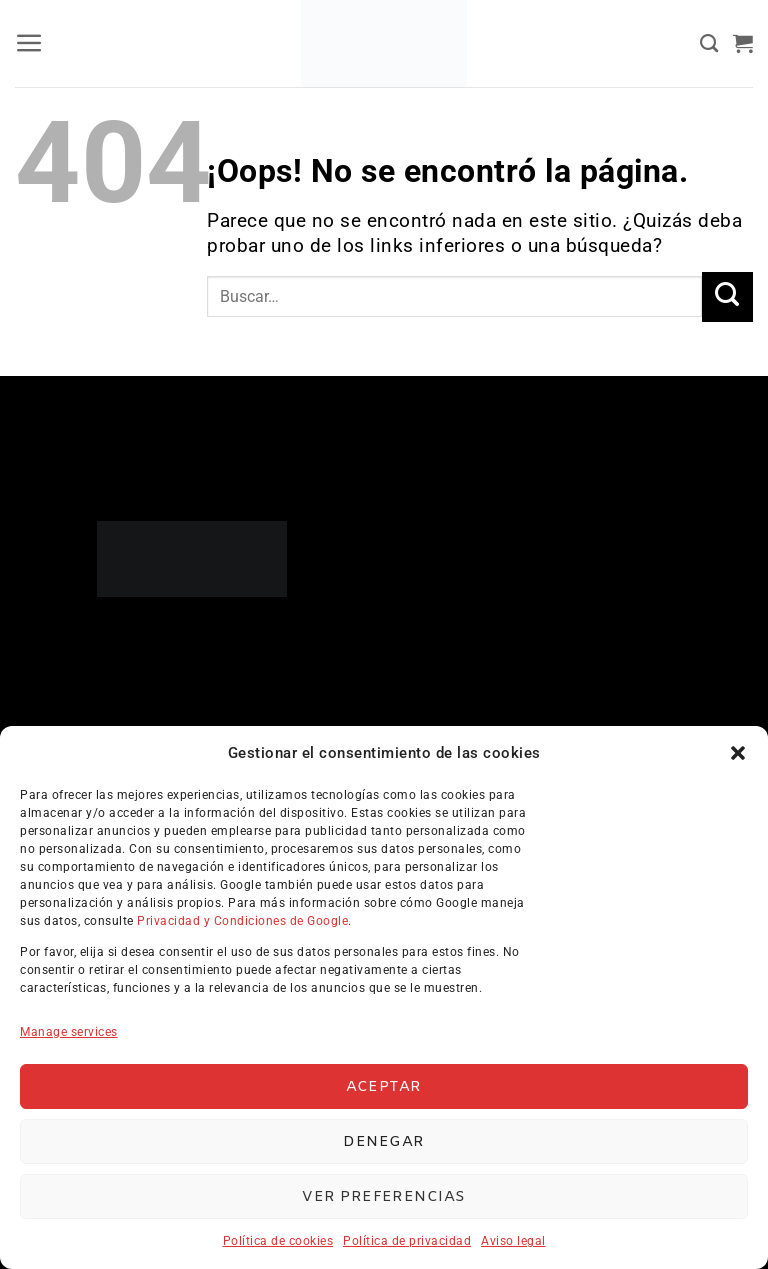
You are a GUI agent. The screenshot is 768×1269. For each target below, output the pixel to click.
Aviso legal (513, 1241)
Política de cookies (278, 1241)
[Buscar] (709, 44)
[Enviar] (727, 297)
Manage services (69, 1032)
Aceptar (383, 1087)
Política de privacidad (407, 1241)
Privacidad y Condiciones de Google (242, 921)
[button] (738, 753)
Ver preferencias (383, 1197)
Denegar (383, 1142)
